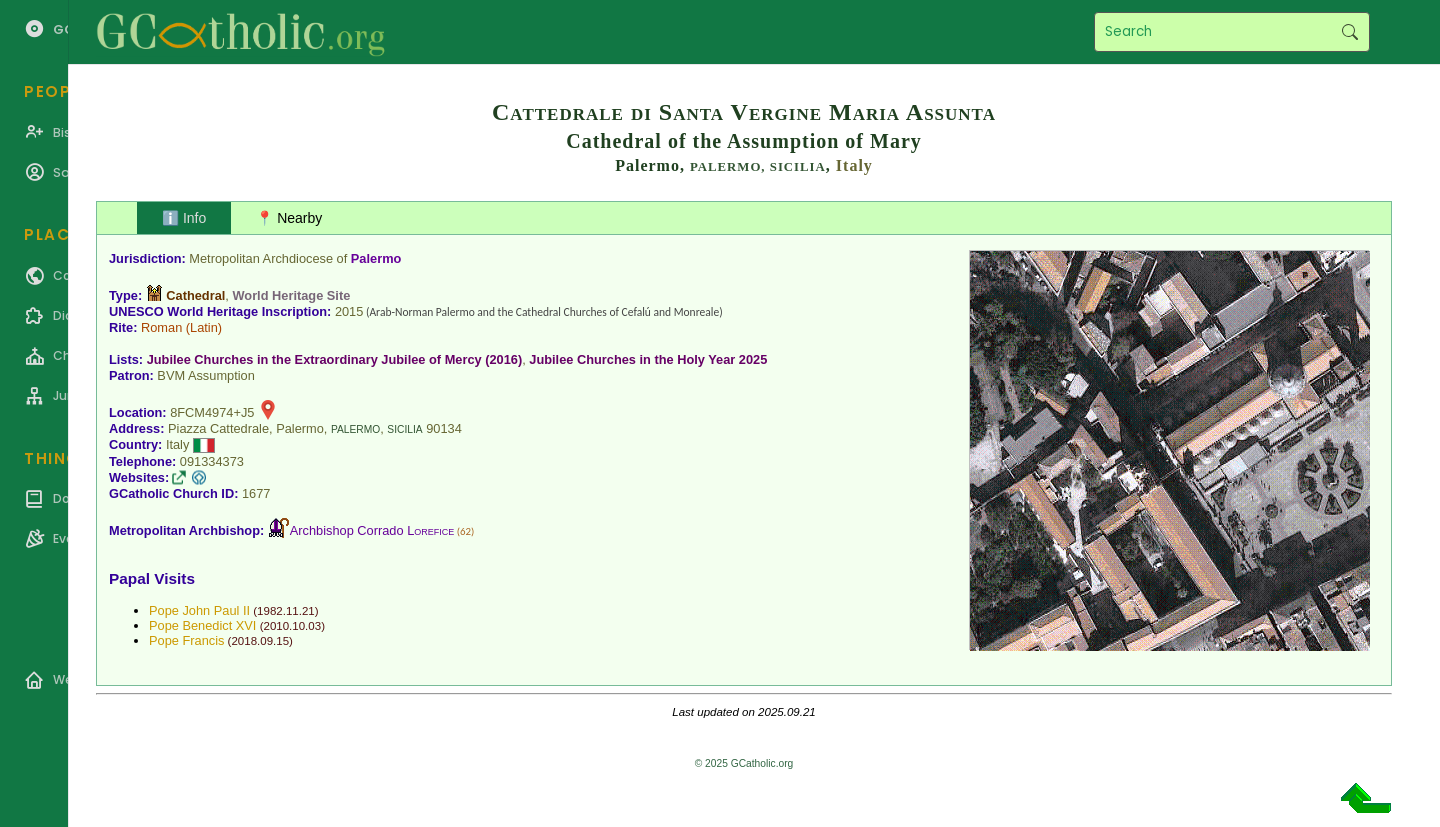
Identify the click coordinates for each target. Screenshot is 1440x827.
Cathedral (195, 295)
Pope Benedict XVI (202, 625)
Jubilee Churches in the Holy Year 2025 (648, 359)
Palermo (376, 258)
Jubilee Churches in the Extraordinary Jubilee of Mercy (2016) (335, 359)
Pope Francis (186, 640)
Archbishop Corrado (372, 530)
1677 (256, 493)
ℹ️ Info (184, 218)
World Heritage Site (291, 295)
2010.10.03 (292, 626)
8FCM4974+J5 (212, 412)
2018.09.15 (260, 641)
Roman (161, 327)
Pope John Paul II (199, 610)
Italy (854, 165)
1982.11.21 (286, 611)
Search (1349, 32)
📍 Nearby (289, 218)
